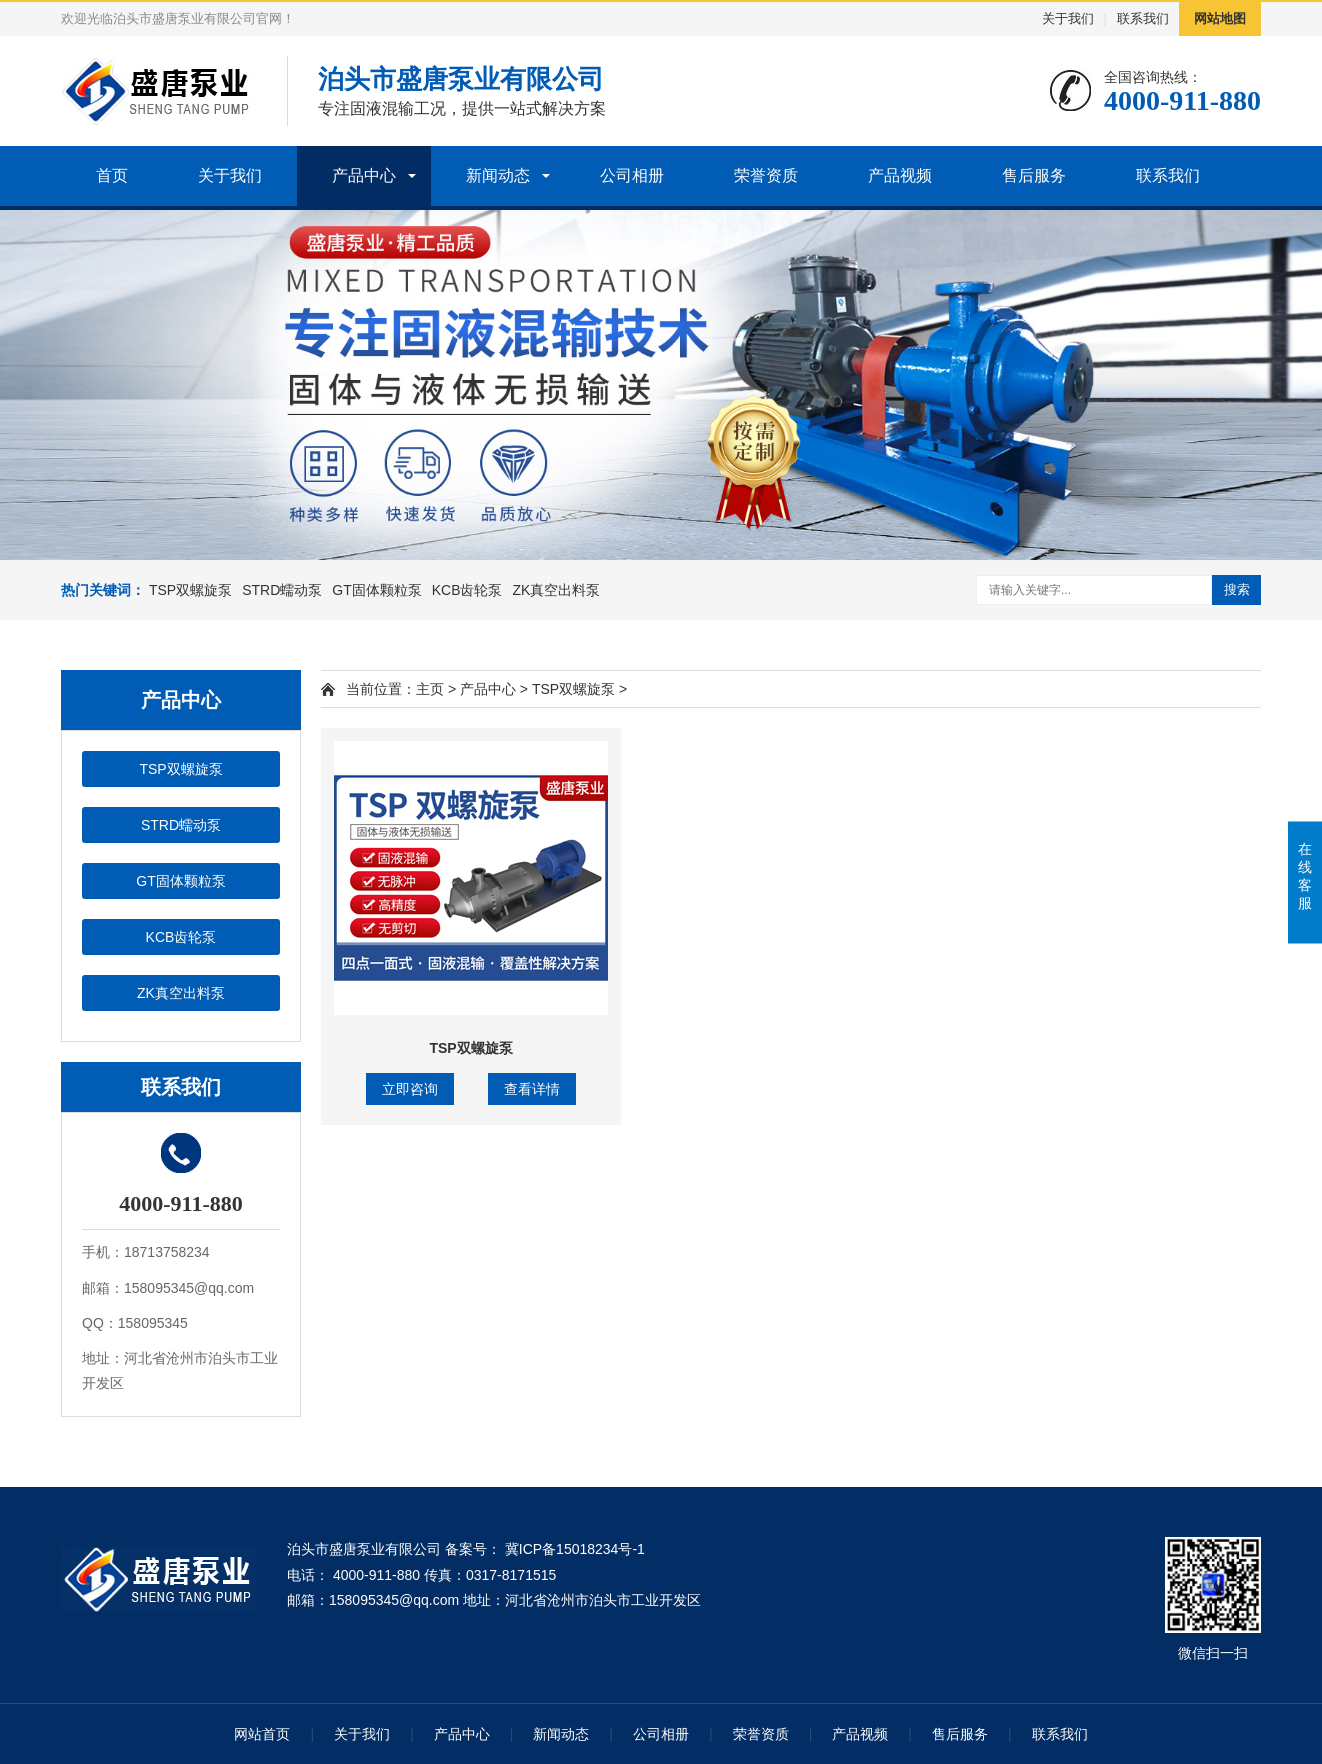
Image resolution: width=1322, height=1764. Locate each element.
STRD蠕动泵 (282, 590)
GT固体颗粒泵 (376, 590)
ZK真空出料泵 (557, 590)
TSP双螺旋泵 (190, 590)
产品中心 (364, 175)
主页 (430, 689)
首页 (112, 175)
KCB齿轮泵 (467, 590)
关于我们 (1068, 18)
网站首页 (262, 1734)
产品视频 (900, 175)
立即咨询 (410, 1089)
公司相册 (632, 175)
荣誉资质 (766, 175)
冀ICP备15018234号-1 (573, 1549)
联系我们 (1143, 18)
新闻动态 (498, 175)
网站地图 (1220, 18)
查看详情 (532, 1089)
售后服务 (1034, 175)
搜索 (1237, 589)
